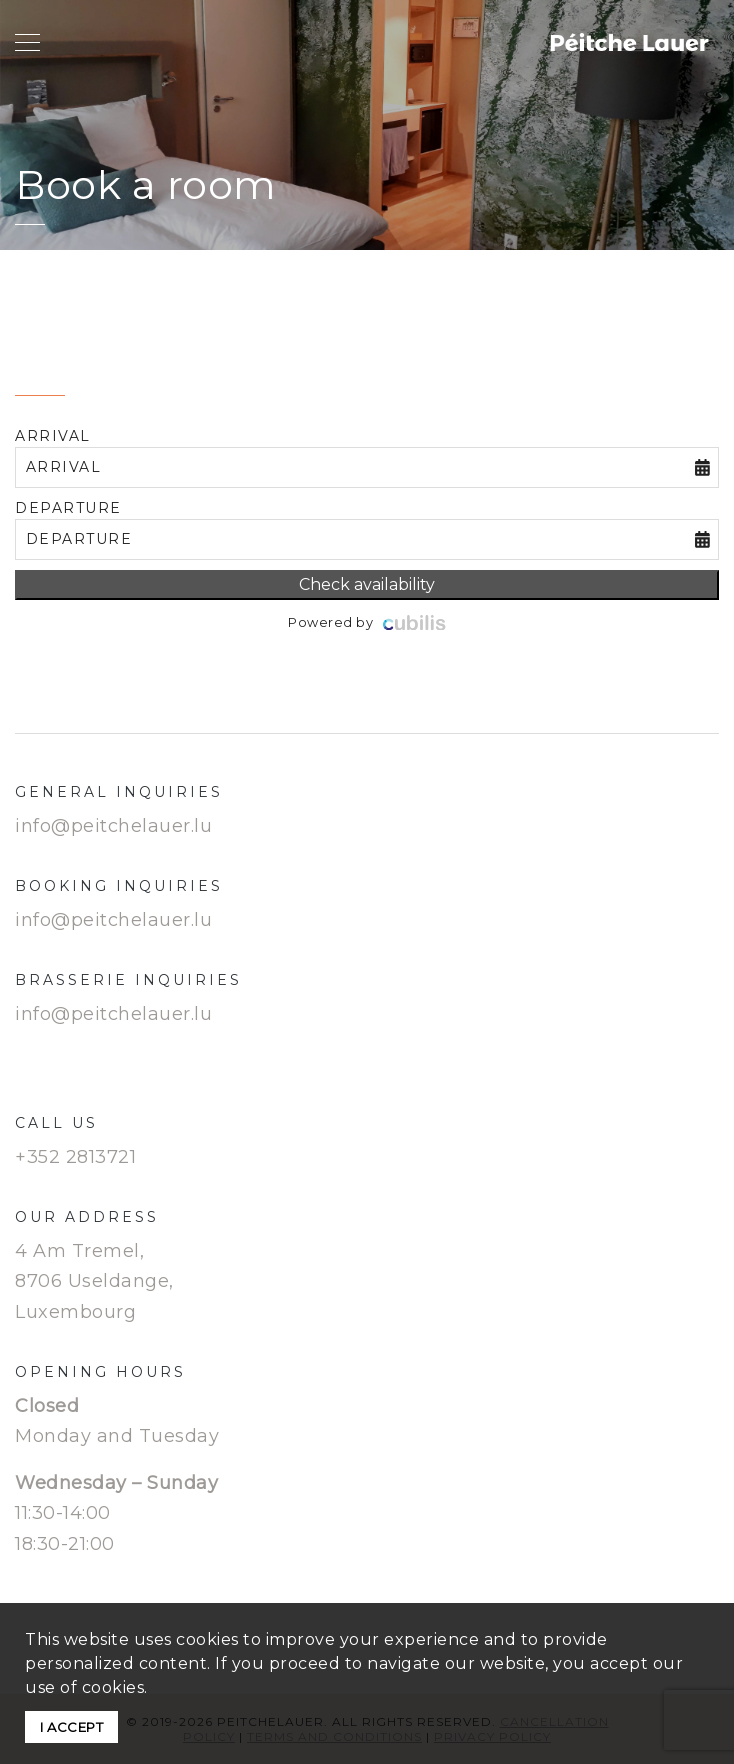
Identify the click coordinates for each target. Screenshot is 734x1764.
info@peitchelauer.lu (113, 826)
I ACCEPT (71, 1727)
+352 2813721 (75, 1157)
